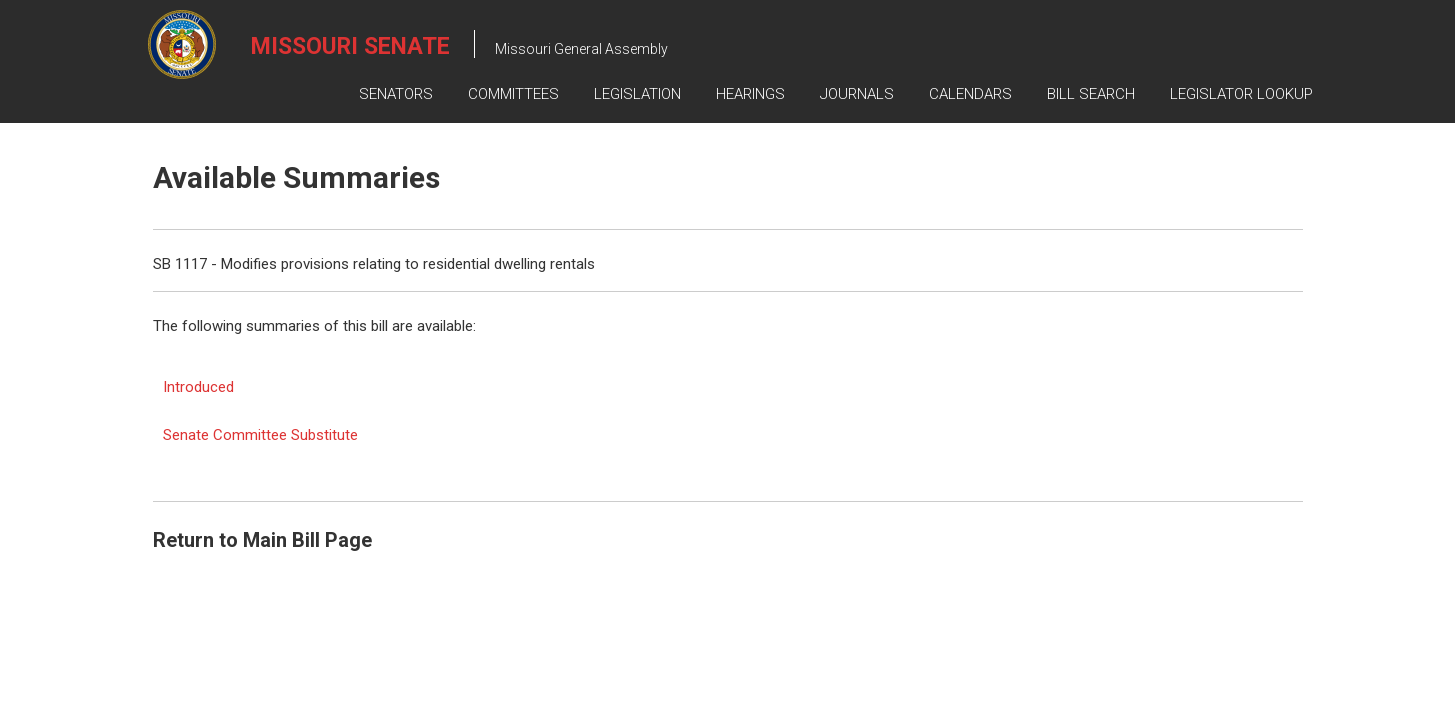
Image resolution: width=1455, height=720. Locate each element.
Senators (396, 94)
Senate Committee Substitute (260, 435)
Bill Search (1091, 94)
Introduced (198, 387)
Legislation (637, 94)
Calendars (970, 94)
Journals (857, 94)
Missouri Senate (350, 46)
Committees (513, 94)
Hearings (750, 94)
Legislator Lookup (1241, 94)
